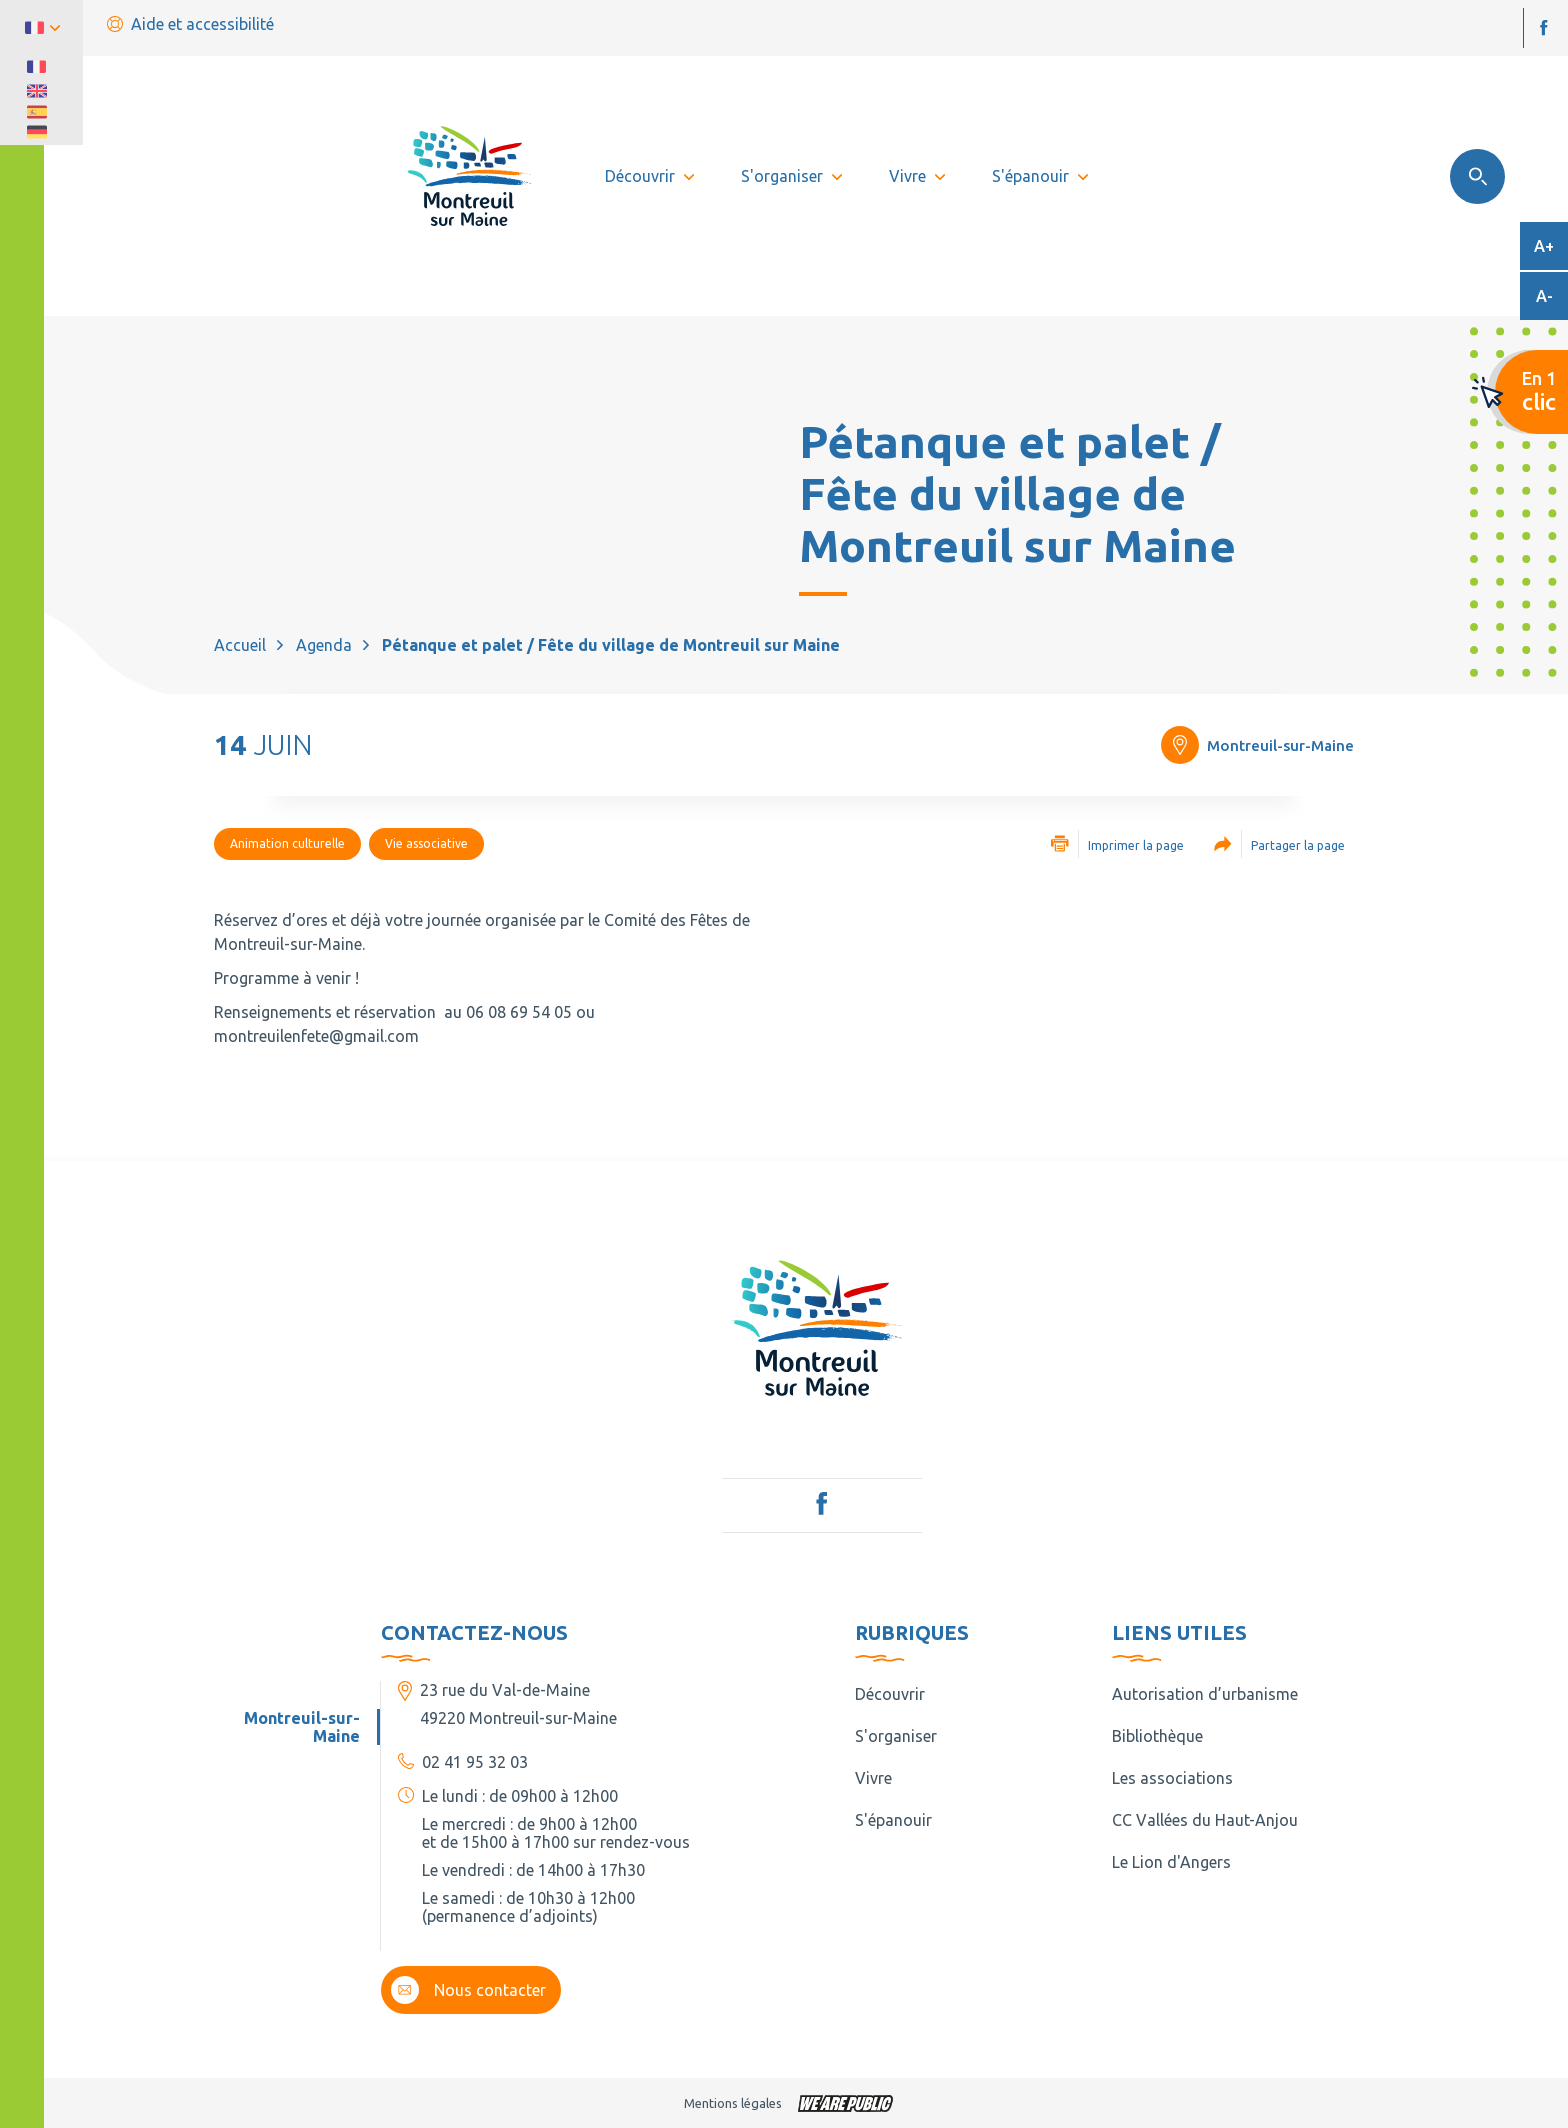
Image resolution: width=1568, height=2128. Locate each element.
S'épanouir (893, 1820)
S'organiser (896, 1736)
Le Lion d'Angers (1171, 1862)
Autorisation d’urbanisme (1205, 1694)
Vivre (873, 1778)
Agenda (324, 645)
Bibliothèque (1157, 1736)
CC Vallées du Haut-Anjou (1205, 1820)
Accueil (240, 645)
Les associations (1172, 1778)
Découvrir (890, 1694)
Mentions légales (733, 2103)
